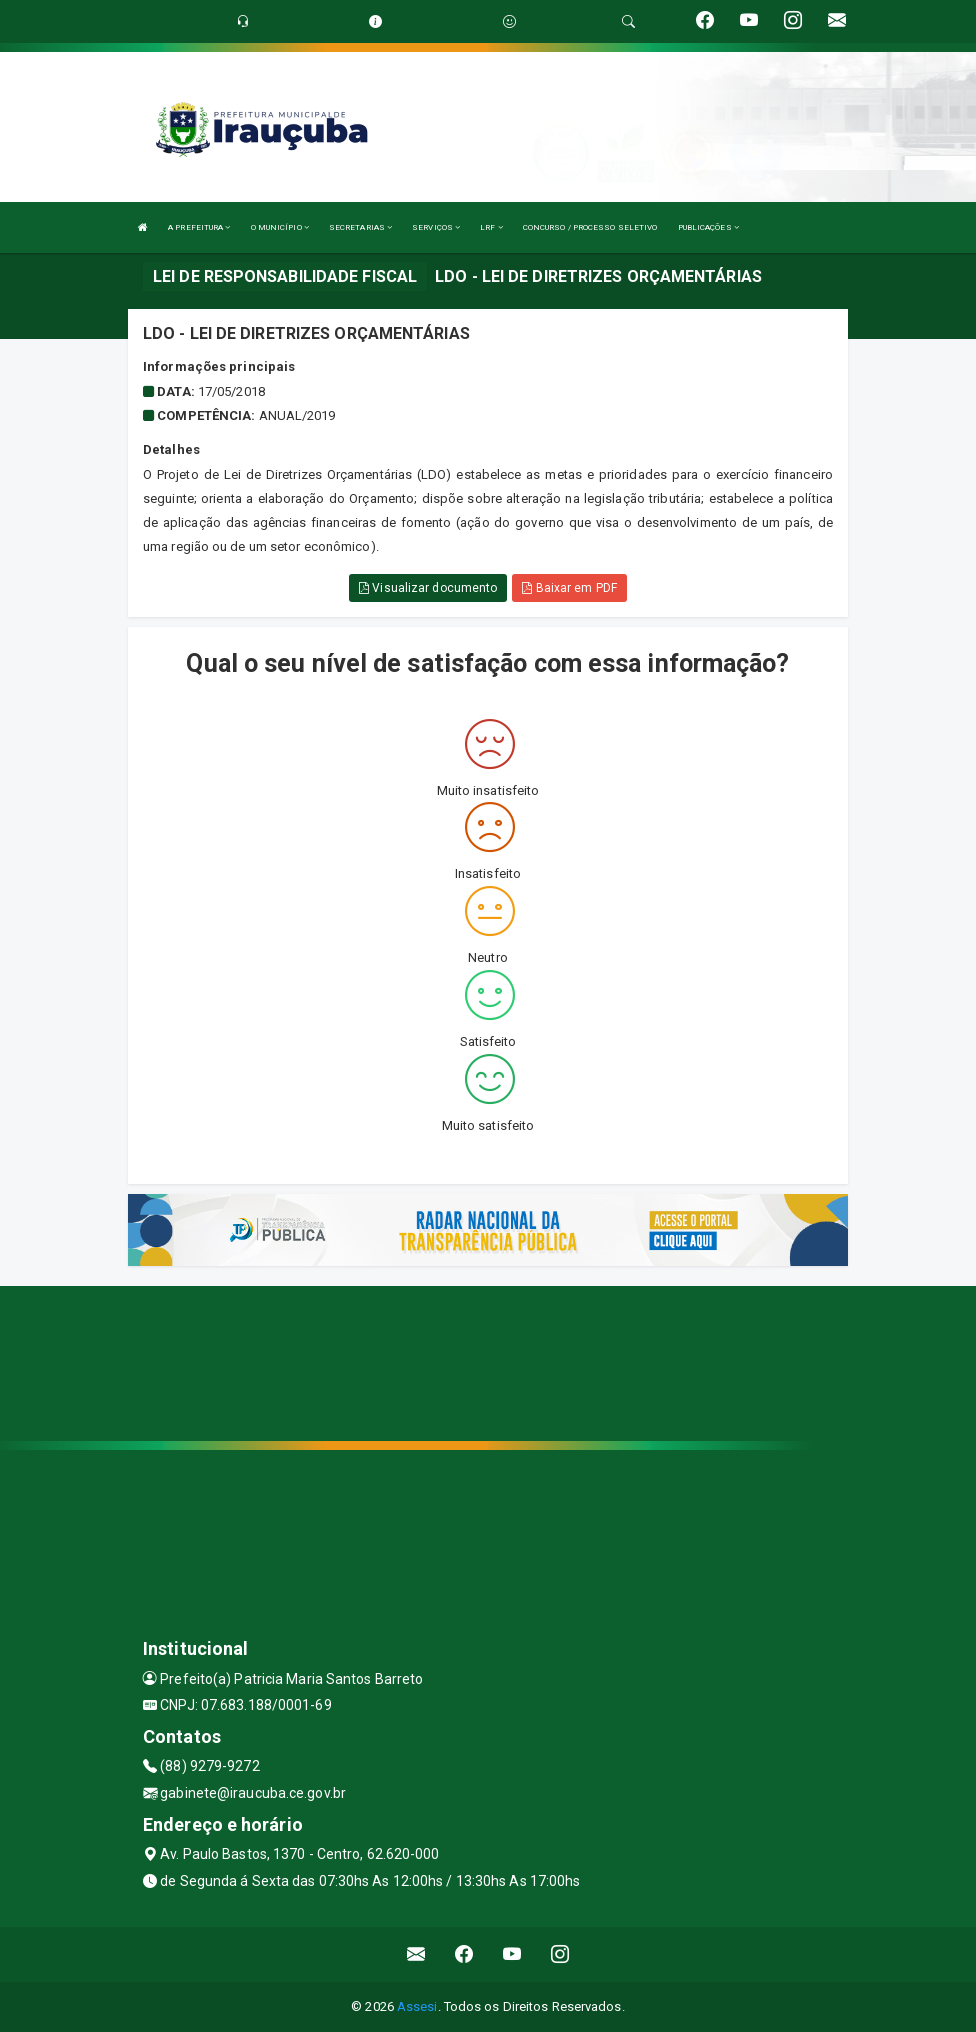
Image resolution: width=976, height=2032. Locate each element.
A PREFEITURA (199, 227)
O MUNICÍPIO (280, 227)
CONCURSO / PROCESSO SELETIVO (590, 227)
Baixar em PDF (569, 588)
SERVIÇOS (436, 227)
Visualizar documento (428, 588)
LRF (491, 227)
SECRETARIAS (360, 227)
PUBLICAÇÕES (708, 227)
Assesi (417, 2006)
